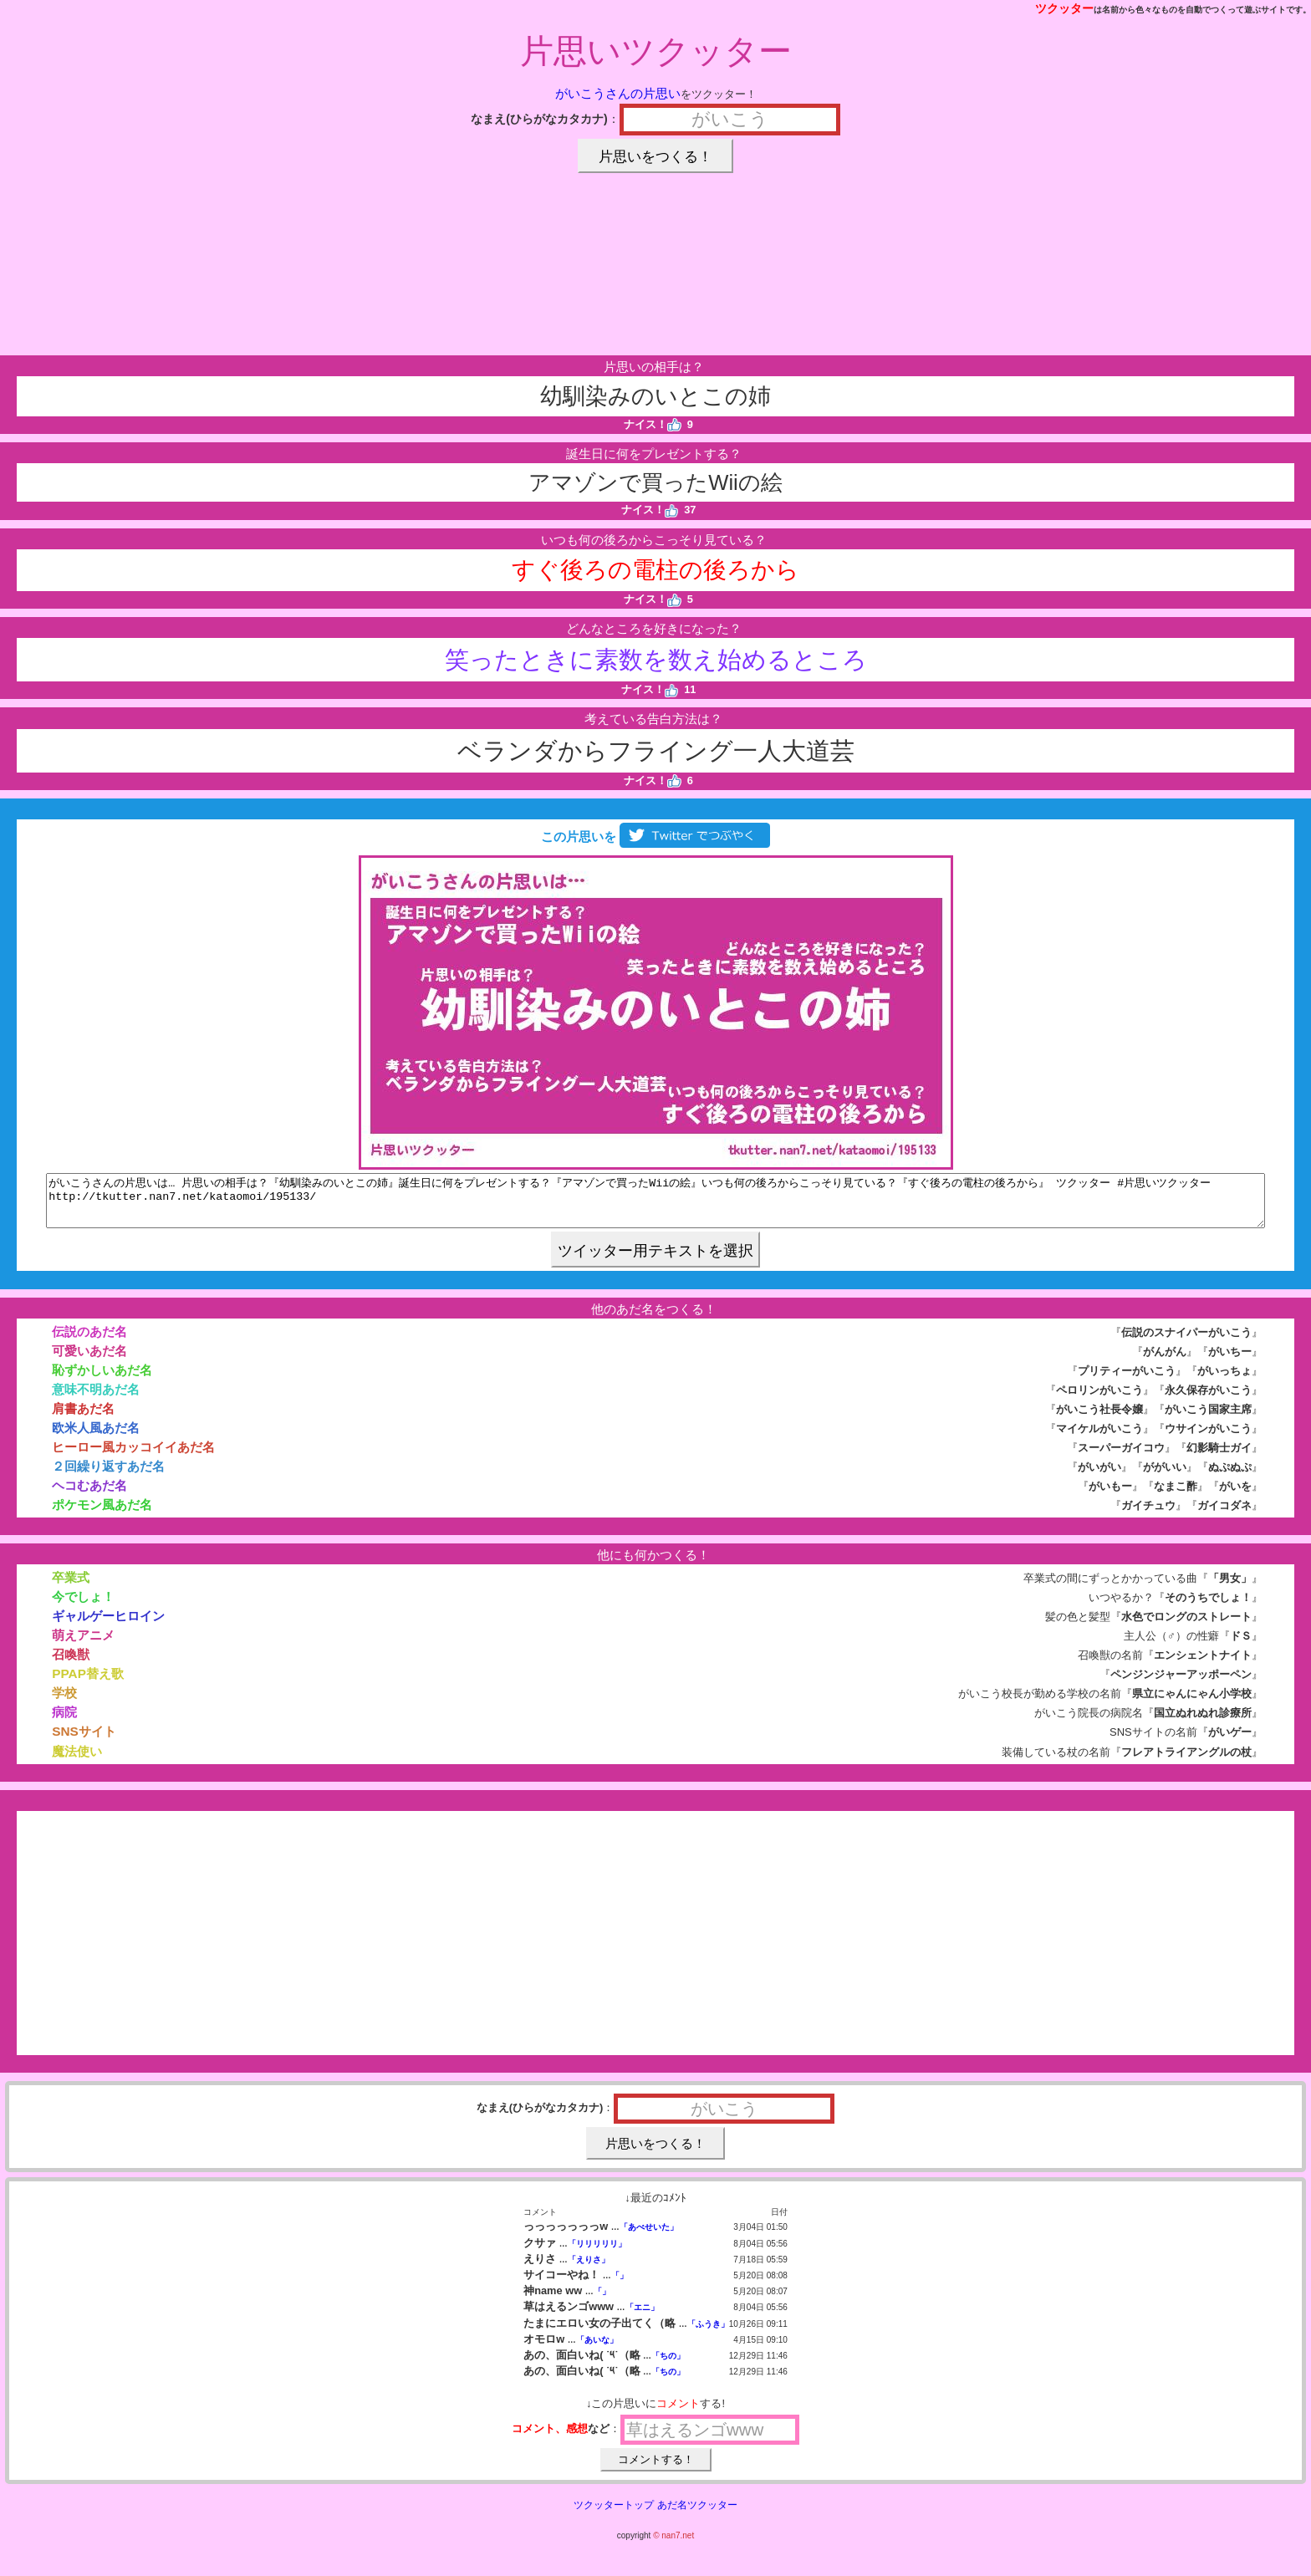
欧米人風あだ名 (96, 1438)
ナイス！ (652, 424)
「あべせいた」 (649, 2237)
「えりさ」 (589, 2269)
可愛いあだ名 (89, 1361)
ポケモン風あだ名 (102, 1514)
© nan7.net (673, 2545)
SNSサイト (84, 1741)
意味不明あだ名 (96, 1399)
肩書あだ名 (83, 1418)
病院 (64, 1722)
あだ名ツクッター (697, 2515)
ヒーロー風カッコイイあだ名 (133, 1457)
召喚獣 (70, 1664)
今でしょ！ (83, 1606)
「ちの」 (668, 2365)
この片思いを (655, 836)
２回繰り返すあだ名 (108, 1476)
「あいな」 (597, 2349)
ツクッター (1064, 8)
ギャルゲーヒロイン (108, 1626)
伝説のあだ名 (89, 1341)
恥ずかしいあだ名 (102, 1380)
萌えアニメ (83, 1645)
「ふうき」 (708, 2334)
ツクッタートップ (614, 2515)
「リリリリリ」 (597, 2253)
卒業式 (70, 1587)
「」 (619, 2285)
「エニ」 (642, 2317)
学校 (64, 1703)
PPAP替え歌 (88, 1683)
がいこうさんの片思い (618, 93)
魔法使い (77, 1761)
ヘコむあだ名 (89, 1495)
